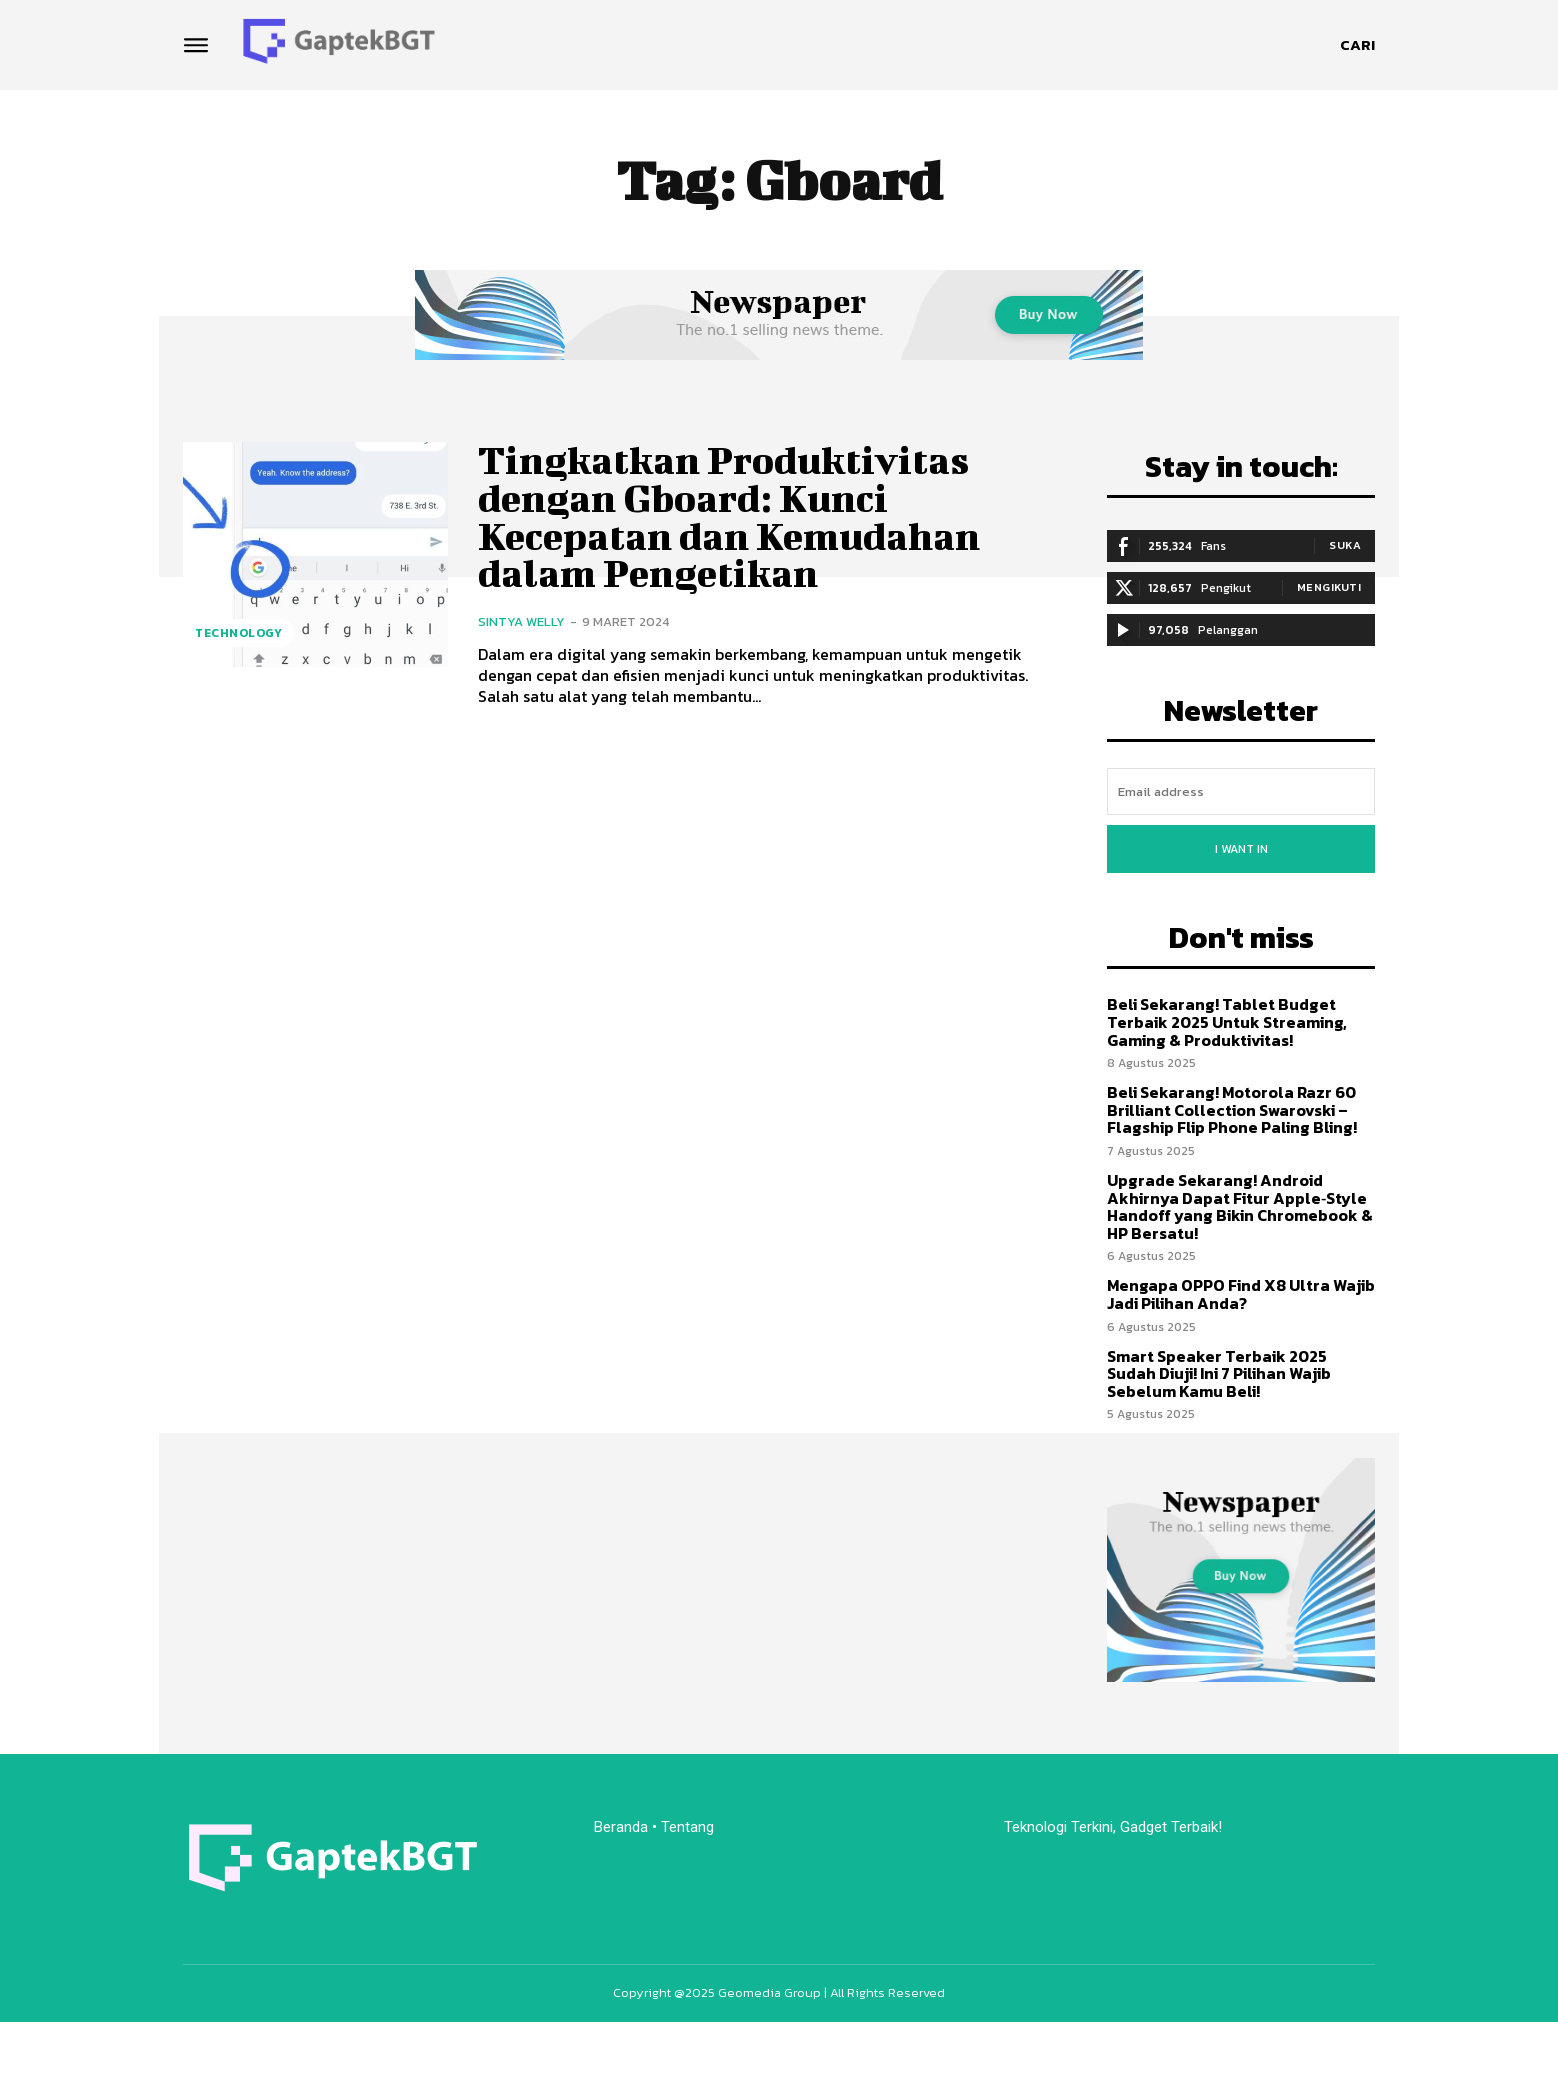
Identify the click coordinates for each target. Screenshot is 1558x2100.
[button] (1357, 45)
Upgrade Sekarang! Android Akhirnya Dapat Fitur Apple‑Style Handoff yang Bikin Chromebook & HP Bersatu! (1240, 1206)
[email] (1241, 791)
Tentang (689, 1827)
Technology (238, 633)
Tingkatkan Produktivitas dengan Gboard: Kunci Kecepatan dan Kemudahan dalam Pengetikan (729, 516)
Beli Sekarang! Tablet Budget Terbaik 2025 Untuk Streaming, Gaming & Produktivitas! (1227, 1021)
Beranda (621, 1827)
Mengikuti (1329, 587)
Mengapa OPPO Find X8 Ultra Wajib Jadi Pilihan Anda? (1241, 1294)
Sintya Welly (521, 621)
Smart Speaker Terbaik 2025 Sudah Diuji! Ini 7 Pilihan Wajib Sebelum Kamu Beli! (1219, 1373)
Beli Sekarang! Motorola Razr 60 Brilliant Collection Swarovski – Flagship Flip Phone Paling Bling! (1232, 1109)
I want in (1241, 849)
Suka (1345, 545)
